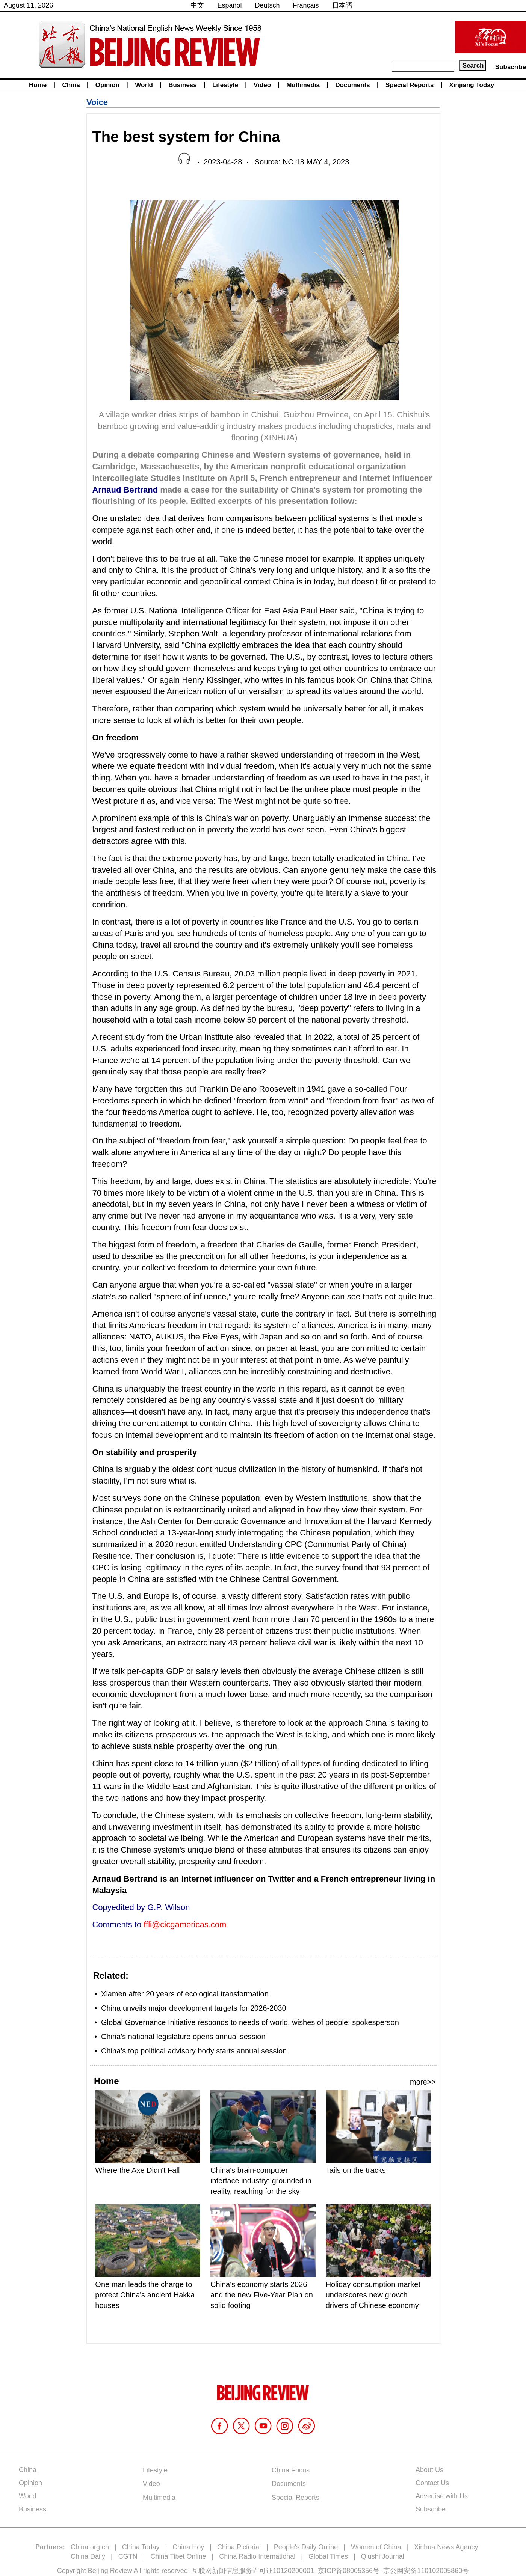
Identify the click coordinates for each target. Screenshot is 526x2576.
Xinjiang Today (471, 85)
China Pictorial (239, 2547)
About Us (429, 2470)
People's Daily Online (306, 2547)
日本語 (342, 5)
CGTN (128, 2556)
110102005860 (439, 2570)
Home (38, 85)
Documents (352, 85)
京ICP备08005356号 (348, 2570)
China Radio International (257, 2556)
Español (229, 5)
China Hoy (188, 2547)
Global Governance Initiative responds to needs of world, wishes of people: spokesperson (250, 2022)
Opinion (107, 85)
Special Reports (409, 85)
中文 (197, 5)
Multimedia (303, 85)
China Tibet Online (178, 2556)
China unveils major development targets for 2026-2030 (193, 2008)
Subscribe (510, 67)
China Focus (291, 2470)
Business (182, 85)
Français (306, 5)
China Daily (88, 2556)
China (71, 85)
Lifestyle (225, 85)
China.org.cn (90, 2547)
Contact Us (432, 2483)
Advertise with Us (442, 2496)
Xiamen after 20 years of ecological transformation (185, 1994)
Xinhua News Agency (446, 2547)
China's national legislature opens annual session (183, 2036)
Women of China (376, 2547)
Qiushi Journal (382, 2556)
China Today (141, 2547)
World (144, 85)
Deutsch (267, 5)
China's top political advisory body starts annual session (194, 2051)
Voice (97, 102)
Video (262, 85)
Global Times (328, 2556)
